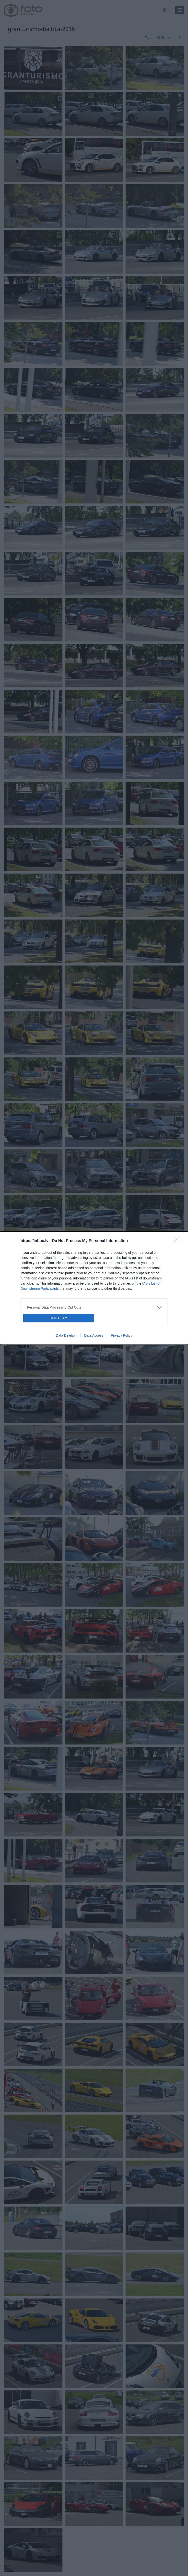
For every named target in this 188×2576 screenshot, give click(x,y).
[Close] (178, 1241)
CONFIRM (58, 1318)
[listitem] (94, 1307)
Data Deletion (66, 1335)
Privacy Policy (121, 1335)
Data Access (93, 1335)
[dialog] (94, 1288)
